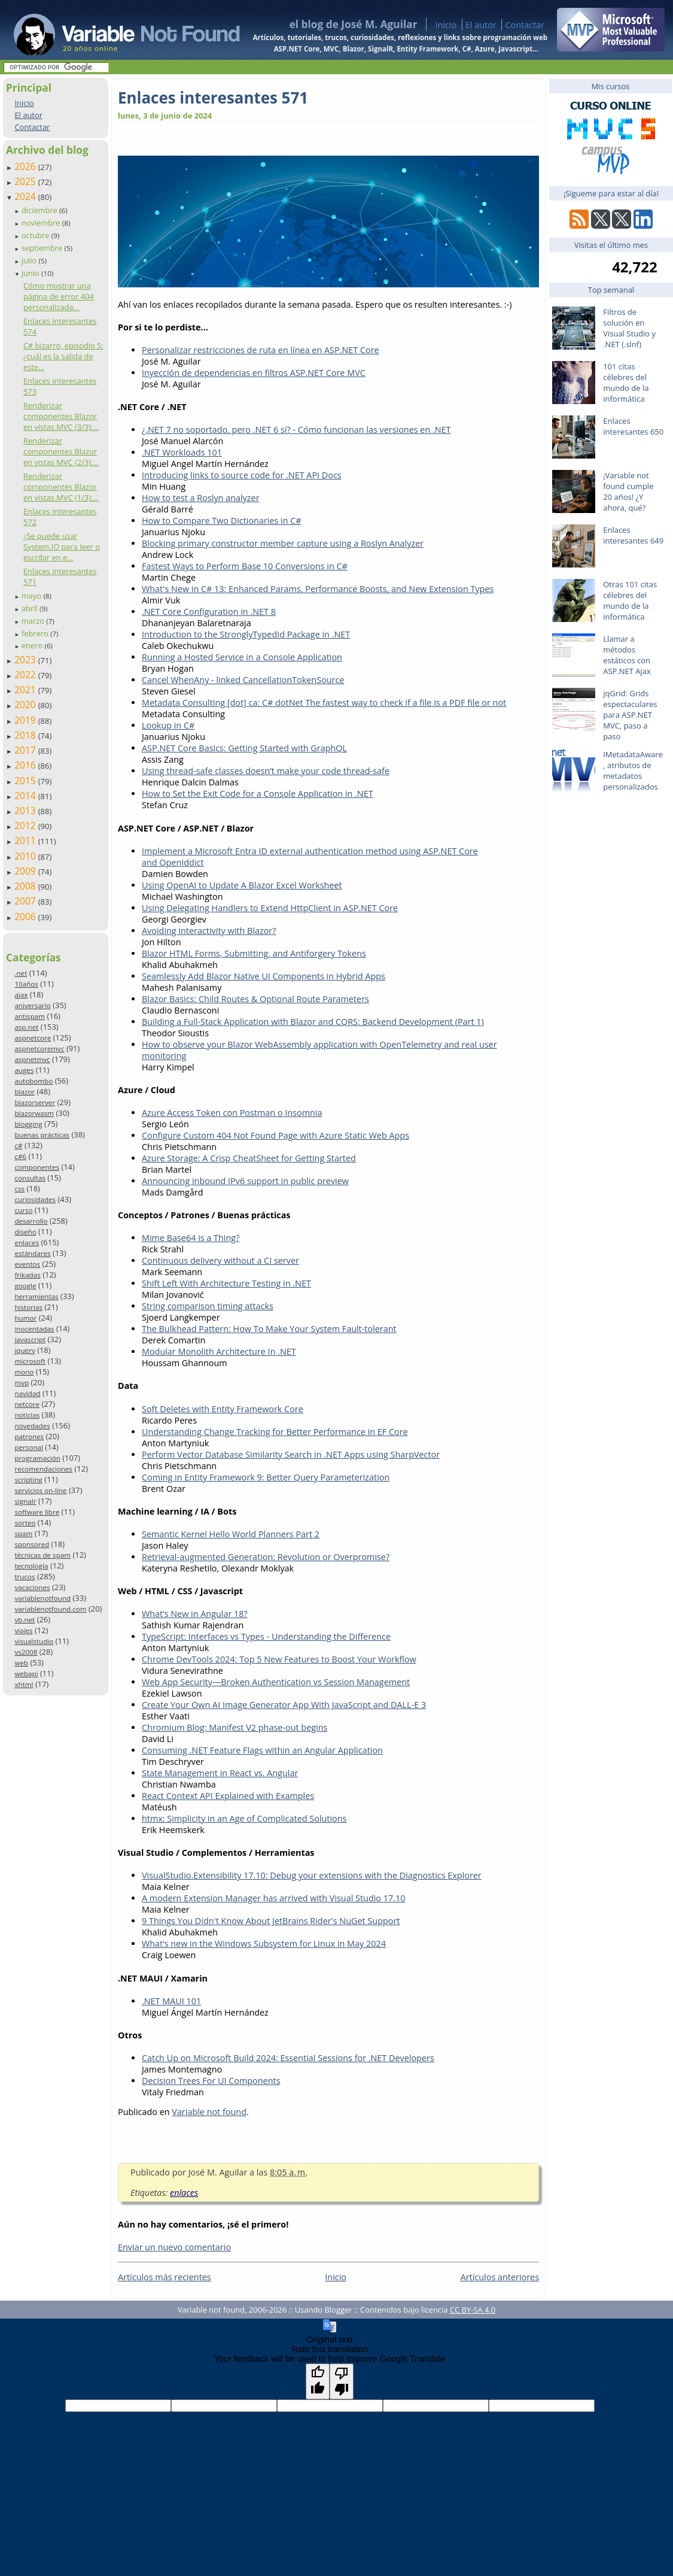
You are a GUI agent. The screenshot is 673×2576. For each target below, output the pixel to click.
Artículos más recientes (164, 2277)
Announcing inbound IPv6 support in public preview (245, 1181)
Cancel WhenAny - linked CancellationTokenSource (243, 679)
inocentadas (34, 1328)
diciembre (40, 210)
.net (20, 973)
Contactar (524, 25)
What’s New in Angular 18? (195, 1613)
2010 (26, 856)
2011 (26, 840)
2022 (26, 674)
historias (28, 1307)
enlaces (26, 1242)
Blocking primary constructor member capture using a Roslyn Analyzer (283, 543)
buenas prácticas (41, 1134)
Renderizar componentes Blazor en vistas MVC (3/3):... (61, 416)
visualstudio (33, 1641)
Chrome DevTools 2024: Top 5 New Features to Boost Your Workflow (279, 1659)
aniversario (32, 1005)
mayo (32, 595)
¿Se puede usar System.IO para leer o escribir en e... (61, 546)
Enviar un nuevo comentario (174, 2247)
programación (37, 1458)
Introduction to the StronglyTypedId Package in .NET (246, 634)
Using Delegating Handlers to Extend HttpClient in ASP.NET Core (270, 908)
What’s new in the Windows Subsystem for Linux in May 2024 (264, 1943)
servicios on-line (40, 1490)
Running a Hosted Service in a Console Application (242, 657)
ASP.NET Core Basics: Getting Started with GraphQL (244, 748)
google (25, 1285)
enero (33, 645)
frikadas (27, 1274)
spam (23, 1533)
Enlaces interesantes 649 (633, 535)
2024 (26, 196)
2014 (26, 795)
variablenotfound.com (50, 1608)
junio (31, 273)
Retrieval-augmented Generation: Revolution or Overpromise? (265, 1556)
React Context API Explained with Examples (228, 1795)
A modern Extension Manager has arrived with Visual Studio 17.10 (273, 1898)
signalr (25, 1501)
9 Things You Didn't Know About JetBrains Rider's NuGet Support (271, 1920)
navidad (27, 1393)
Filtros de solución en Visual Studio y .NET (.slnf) (629, 328)
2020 (26, 704)
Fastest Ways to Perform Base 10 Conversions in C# (245, 566)
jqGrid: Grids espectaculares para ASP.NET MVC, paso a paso (630, 715)
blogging (28, 1123)
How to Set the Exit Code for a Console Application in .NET (257, 793)
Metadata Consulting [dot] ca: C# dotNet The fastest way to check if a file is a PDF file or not (324, 702)
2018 (26, 735)
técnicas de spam (42, 1555)
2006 (26, 916)
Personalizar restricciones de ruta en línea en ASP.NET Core (260, 350)
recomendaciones (43, 1468)
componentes (36, 1167)
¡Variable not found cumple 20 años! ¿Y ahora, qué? (628, 491)
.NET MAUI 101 (171, 2001)
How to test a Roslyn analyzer (201, 497)
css (19, 1188)
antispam (29, 1016)
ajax (21, 994)
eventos (27, 1264)
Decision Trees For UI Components (211, 2080)
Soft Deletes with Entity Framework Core (222, 1409)
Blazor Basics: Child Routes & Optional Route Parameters (255, 999)
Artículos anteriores (500, 2277)
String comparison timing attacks (207, 1306)
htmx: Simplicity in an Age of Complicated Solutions (244, 1818)
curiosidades (35, 1199)
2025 (26, 181)
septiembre (43, 247)
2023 (26, 659)
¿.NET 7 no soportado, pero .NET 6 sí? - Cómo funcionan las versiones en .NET (296, 429)
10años (26, 983)
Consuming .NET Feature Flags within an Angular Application (262, 1750)
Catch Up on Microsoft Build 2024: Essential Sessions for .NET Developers (288, 2058)
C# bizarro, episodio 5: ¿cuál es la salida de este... (63, 356)
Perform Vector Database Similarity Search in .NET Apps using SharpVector (291, 1454)
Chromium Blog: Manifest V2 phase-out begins (234, 1727)
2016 (26, 765)
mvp (21, 1382)
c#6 (20, 1156)
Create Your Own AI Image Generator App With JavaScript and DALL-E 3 (284, 1704)
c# (18, 1145)
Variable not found (209, 2111)
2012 (26, 825)
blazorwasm (34, 1113)
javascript (29, 1339)
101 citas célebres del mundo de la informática (625, 382)
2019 (26, 720)
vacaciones (32, 1587)
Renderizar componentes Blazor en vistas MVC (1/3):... (61, 487)
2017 (26, 750)
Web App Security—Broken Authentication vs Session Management (276, 1682)
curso (23, 1210)
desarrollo (30, 1220)
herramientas (36, 1296)
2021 (26, 689)
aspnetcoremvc (39, 1048)
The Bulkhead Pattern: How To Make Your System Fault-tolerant (269, 1328)
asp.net (26, 1026)
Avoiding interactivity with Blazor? (209, 930)
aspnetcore (32, 1037)
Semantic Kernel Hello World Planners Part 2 (230, 1534)
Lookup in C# (168, 725)
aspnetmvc (32, 1059)
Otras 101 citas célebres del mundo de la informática (630, 600)
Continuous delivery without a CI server (220, 1260)
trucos (24, 1576)
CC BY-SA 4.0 (472, 2309)
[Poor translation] (342, 2381)
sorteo (24, 1522)
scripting (28, 1479)
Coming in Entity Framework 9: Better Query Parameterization (265, 1477)
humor (25, 1317)
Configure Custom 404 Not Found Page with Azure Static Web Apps (275, 1135)
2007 (26, 901)
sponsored (31, 1544)
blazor (24, 1091)
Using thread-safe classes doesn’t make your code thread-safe (265, 770)
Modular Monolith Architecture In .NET (219, 1351)
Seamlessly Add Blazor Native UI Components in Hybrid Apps (263, 976)
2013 (26, 810)
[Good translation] (318, 2381)
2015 (26, 780)
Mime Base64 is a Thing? (190, 1237)
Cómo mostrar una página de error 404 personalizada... (58, 296)
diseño (25, 1231)
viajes (23, 1630)
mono (24, 1371)
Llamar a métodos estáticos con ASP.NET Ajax (627, 654)
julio (30, 260)
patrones (29, 1436)
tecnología (31, 1565)
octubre (36, 235)
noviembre (42, 222)
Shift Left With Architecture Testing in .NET (226, 1283)
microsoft (29, 1361)
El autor (481, 25)
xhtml (23, 1684)
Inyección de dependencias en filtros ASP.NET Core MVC (254, 372)
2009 (26, 871)
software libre (36, 1511)
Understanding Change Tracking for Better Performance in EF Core (275, 1431)
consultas (29, 1177)
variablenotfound (42, 1598)
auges (24, 1070)
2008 (26, 886)
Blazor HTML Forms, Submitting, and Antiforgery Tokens (254, 953)
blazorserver (34, 1102)
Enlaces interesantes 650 (633, 426)
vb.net (24, 1619)
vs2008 (25, 1651)
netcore (26, 1404)
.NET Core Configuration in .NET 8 (209, 611)
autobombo (33, 1080)
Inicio (445, 25)
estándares (32, 1253)
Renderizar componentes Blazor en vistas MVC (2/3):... (61, 451)
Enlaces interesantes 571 (213, 97)
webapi (26, 1673)
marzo (34, 620)
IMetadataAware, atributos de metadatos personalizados (633, 770)
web (21, 1662)
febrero (36, 633)
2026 (26, 166)
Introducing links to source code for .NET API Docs (242, 475)
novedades (32, 1425)
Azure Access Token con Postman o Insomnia (232, 1112)
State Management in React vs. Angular (220, 1773)
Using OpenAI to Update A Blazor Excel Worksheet (242, 885)
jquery (24, 1350)
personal (28, 1447)
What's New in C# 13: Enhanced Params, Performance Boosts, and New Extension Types (318, 588)
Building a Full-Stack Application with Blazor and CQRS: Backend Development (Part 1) (313, 1021)
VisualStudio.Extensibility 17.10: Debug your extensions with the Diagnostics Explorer (312, 1875)
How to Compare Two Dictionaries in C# (222, 520)
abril (30, 608)
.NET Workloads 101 (182, 452)
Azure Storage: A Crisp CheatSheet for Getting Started (249, 1158)
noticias (26, 1414)
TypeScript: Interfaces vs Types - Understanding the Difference (266, 1636)
